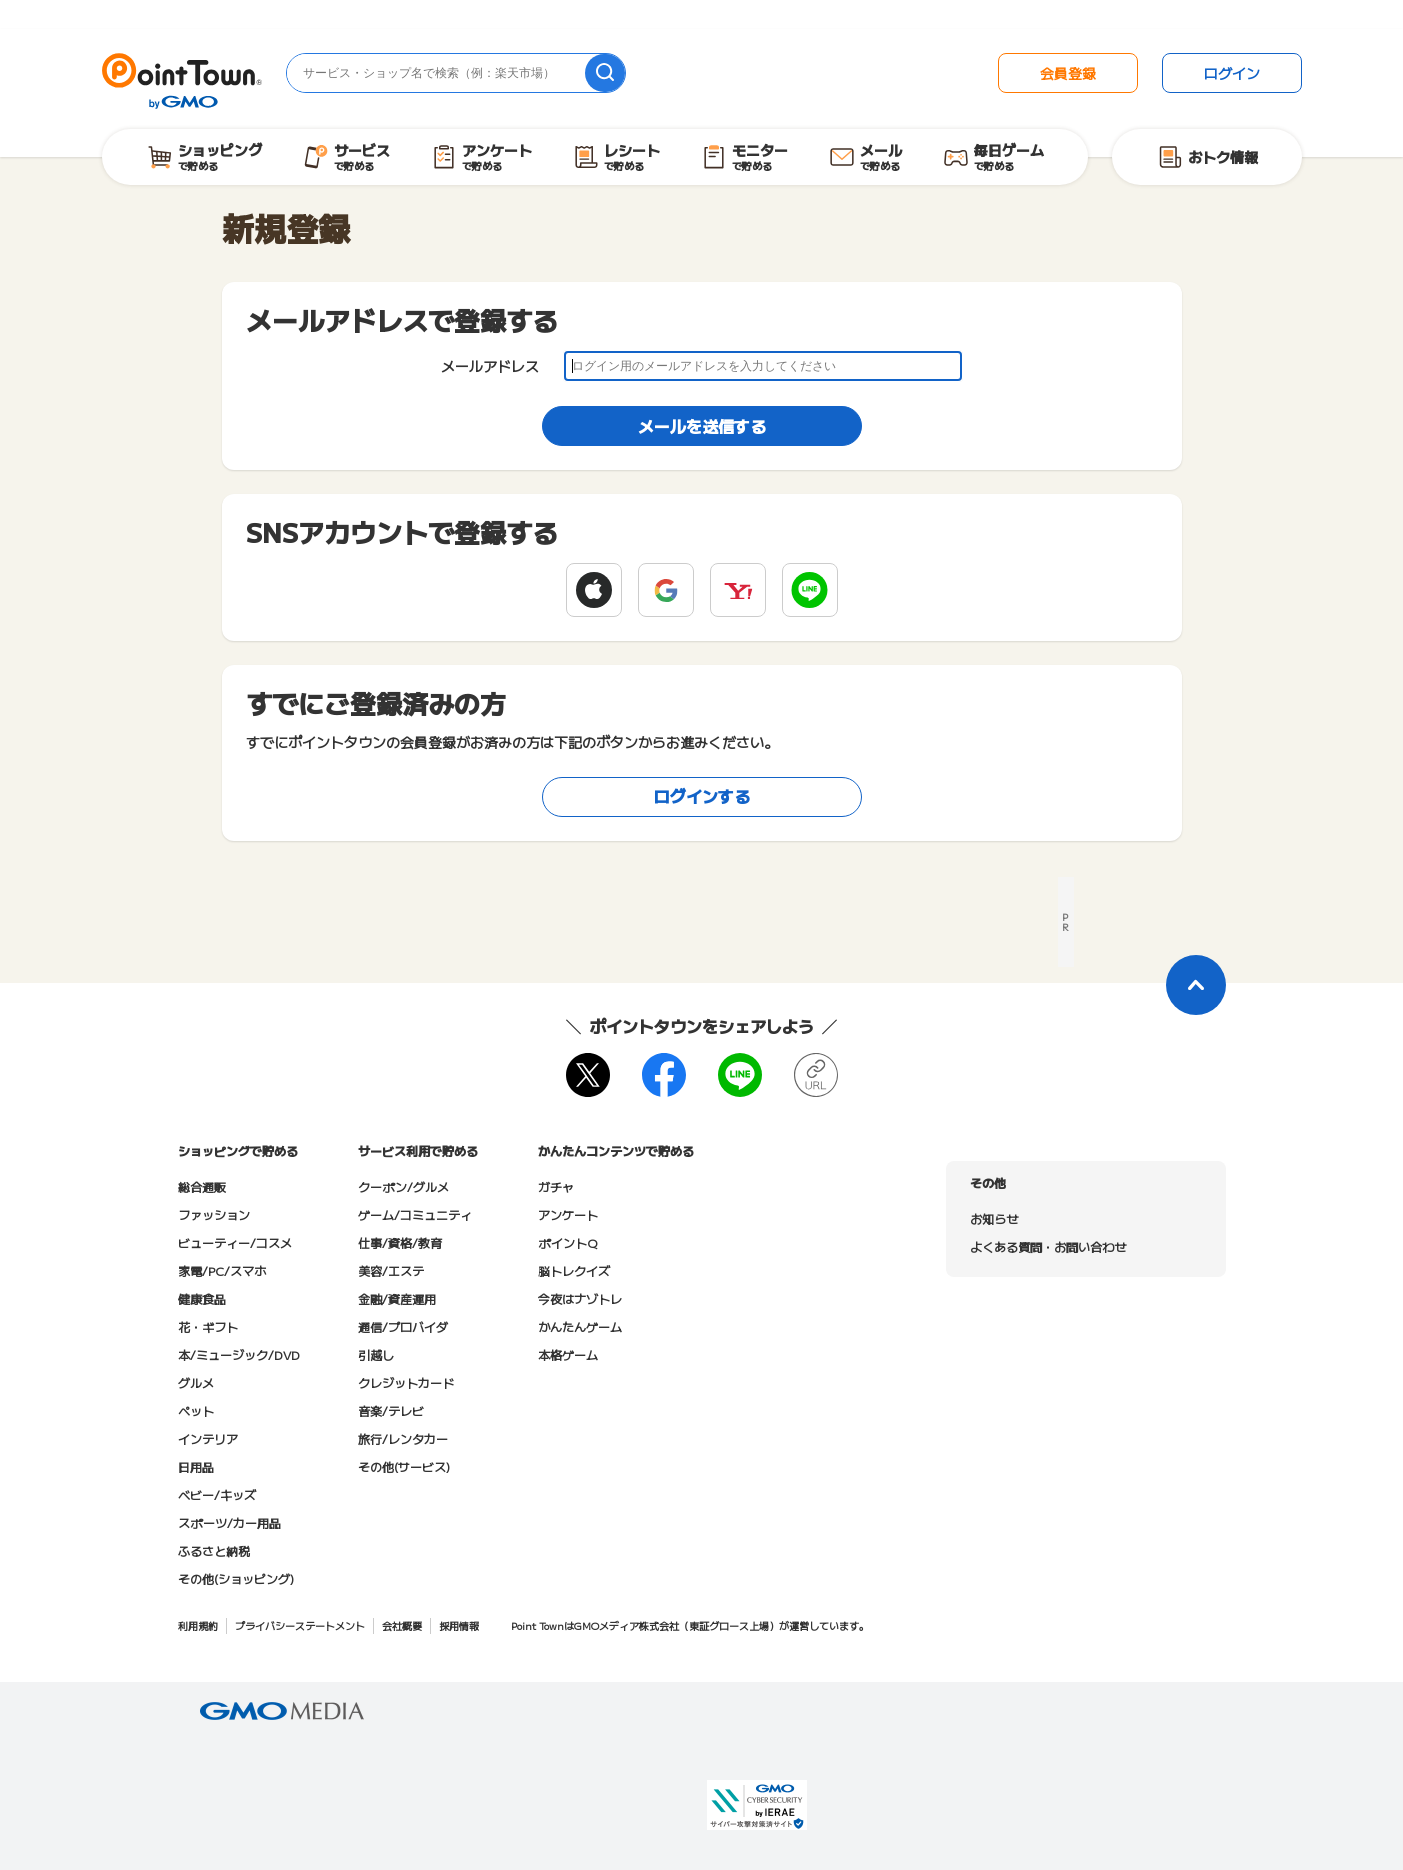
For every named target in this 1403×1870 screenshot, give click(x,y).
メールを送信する (702, 426)
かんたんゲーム (580, 1326)
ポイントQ (567, 1242)
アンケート (568, 1214)
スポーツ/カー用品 (229, 1522)
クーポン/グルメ (403, 1186)
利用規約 (198, 1625)
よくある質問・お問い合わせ (1048, 1246)
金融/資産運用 (397, 1298)
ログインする (702, 796)
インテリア (208, 1438)
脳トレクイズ (574, 1270)
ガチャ (556, 1186)
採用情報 (459, 1625)
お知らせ (994, 1218)
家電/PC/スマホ (222, 1270)
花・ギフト (208, 1326)
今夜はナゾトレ (580, 1298)
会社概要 (402, 1625)
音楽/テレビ (391, 1410)
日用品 (196, 1466)
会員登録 (1068, 73)
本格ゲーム (568, 1354)
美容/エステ (391, 1270)
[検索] (605, 73)
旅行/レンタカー (403, 1438)
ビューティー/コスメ (235, 1242)
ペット (196, 1410)
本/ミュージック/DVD (239, 1354)
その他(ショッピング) (236, 1578)
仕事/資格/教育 (400, 1242)
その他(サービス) (404, 1466)
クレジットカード (406, 1382)
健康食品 (202, 1298)
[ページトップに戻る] (1196, 985)
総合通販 (202, 1186)
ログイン (1232, 73)
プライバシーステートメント (300, 1625)
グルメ (196, 1382)
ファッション (214, 1214)
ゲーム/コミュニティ (415, 1214)
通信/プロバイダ (403, 1326)
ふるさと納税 (214, 1550)
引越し (376, 1354)
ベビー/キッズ (217, 1494)
